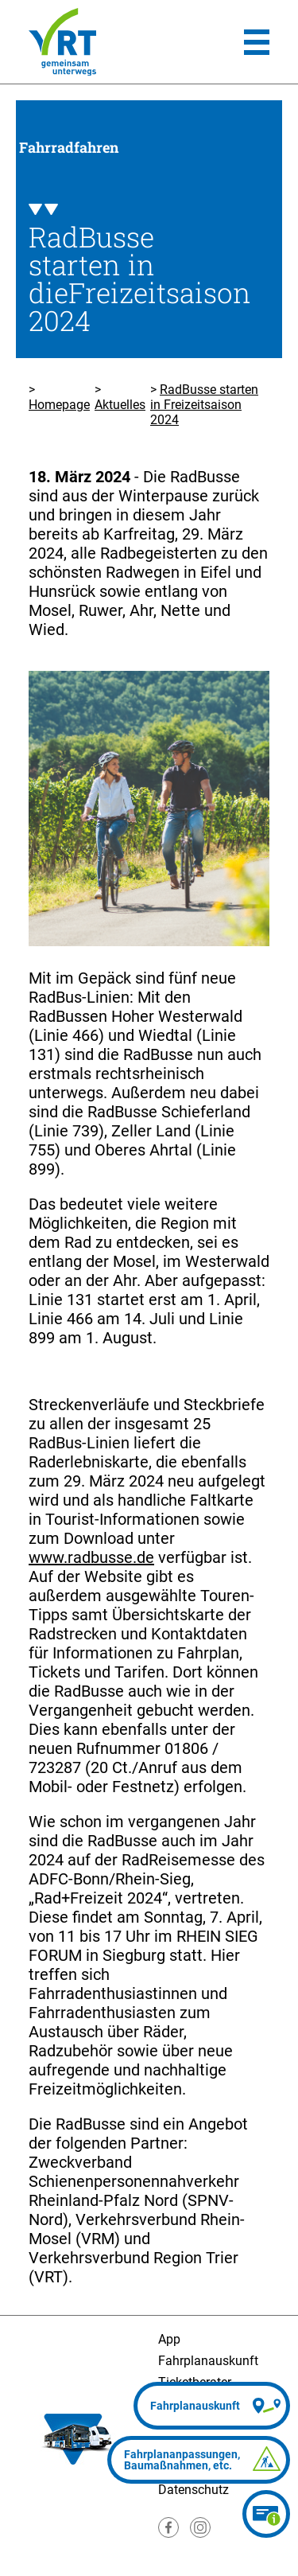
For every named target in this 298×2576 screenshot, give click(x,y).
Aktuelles (120, 404)
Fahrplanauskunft (208, 2360)
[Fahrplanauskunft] (212, 2406)
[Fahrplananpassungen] (198, 2460)
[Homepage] (62, 42)
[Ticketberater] (266, 2514)
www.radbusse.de (91, 1557)
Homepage (59, 404)
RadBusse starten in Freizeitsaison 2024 (204, 404)
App (169, 2339)
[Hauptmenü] (256, 42)
